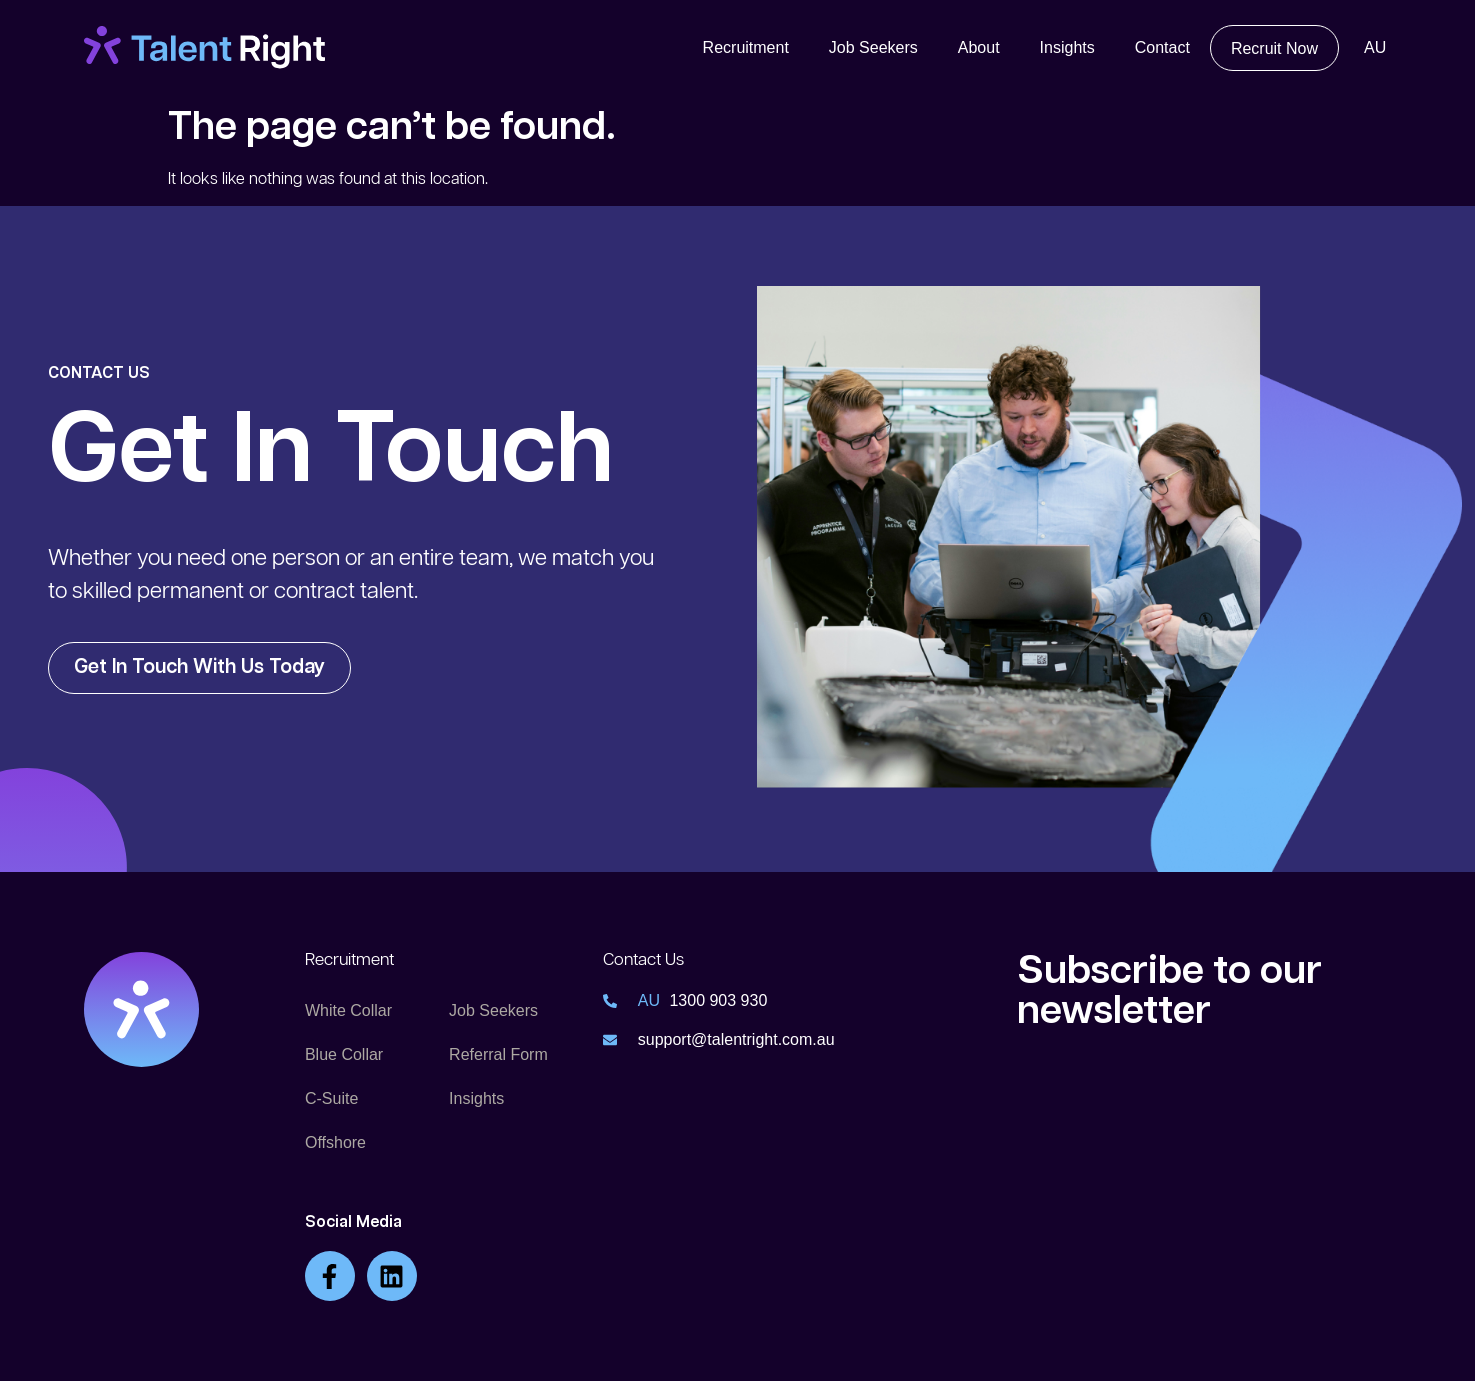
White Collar (348, 1010)
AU (1375, 47)
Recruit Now (1274, 48)
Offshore (335, 1142)
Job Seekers (873, 47)
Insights (1067, 47)
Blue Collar (344, 1054)
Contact (1162, 47)
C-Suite (331, 1098)
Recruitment (746, 47)
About (979, 47)
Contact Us (643, 960)
